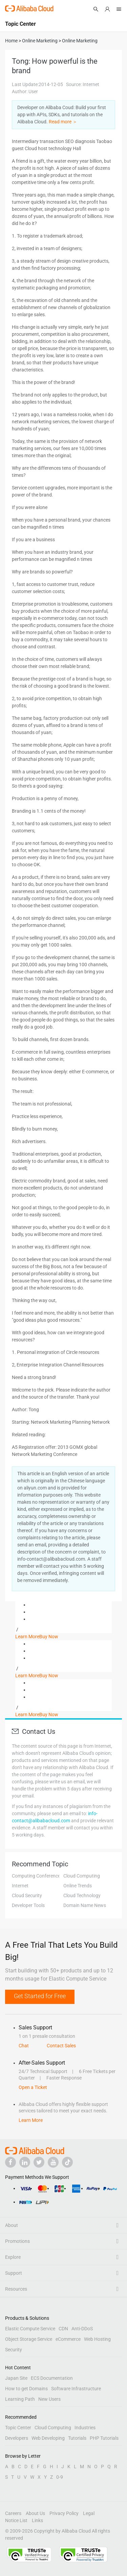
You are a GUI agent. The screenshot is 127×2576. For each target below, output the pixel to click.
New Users (49, 2399)
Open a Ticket (33, 2087)
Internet (20, 1885)
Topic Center (18, 2427)
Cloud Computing (81, 1876)
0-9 (59, 2477)
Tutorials (77, 2438)
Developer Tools (28, 1905)
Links (37, 2520)
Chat (24, 2045)
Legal (88, 2513)
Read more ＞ (63, 121)
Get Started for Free (40, 1996)
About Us (35, 2513)
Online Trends (77, 1885)
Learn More (27, 1636)
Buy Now (48, 1636)
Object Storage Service (28, 2339)
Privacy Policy (64, 2513)
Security (13, 2349)
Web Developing (48, 2438)
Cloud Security (27, 1895)
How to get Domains (26, 2388)
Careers (13, 2513)
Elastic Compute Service (30, 2328)
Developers (16, 2438)
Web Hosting (97, 2339)
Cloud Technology (82, 1895)
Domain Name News (84, 1905)
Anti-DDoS (82, 2328)
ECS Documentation (52, 2378)
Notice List (16, 2520)
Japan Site (16, 2378)
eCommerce (68, 2339)
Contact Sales (61, 2045)
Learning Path (20, 2399)
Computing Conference (36, 1876)
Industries (85, 2427)
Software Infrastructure (76, 2388)
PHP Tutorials (104, 2438)
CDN (63, 2328)
